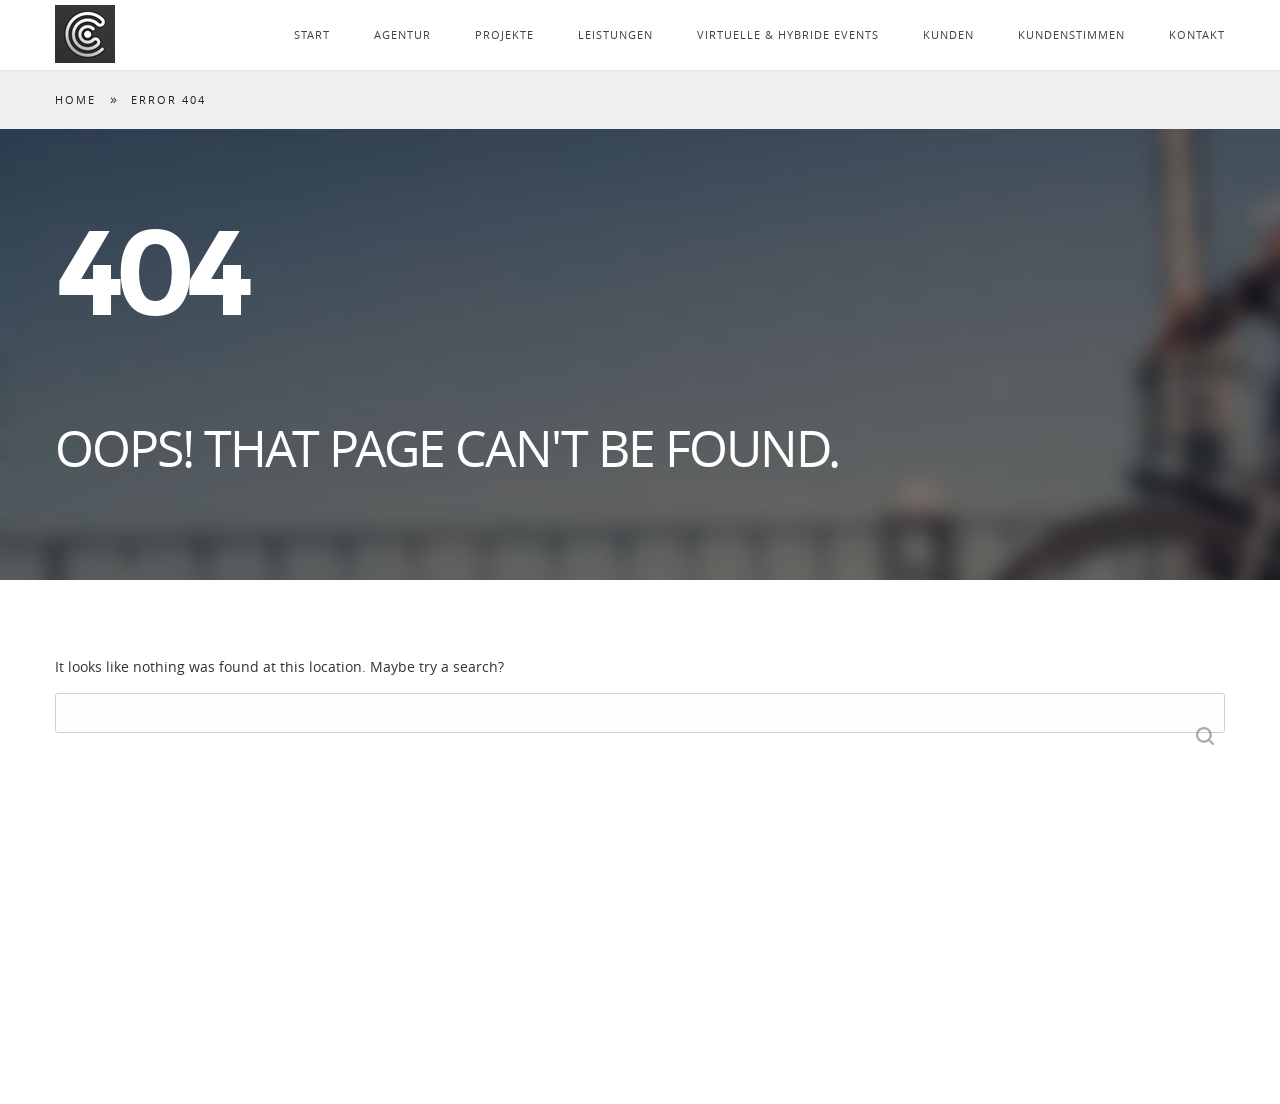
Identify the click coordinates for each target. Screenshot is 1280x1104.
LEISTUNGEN (615, 34)
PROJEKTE (504, 34)
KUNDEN (948, 34)
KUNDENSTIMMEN (1071, 34)
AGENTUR (402, 34)
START (312, 34)
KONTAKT (1197, 34)
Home (75, 99)
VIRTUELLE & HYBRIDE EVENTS (788, 34)
